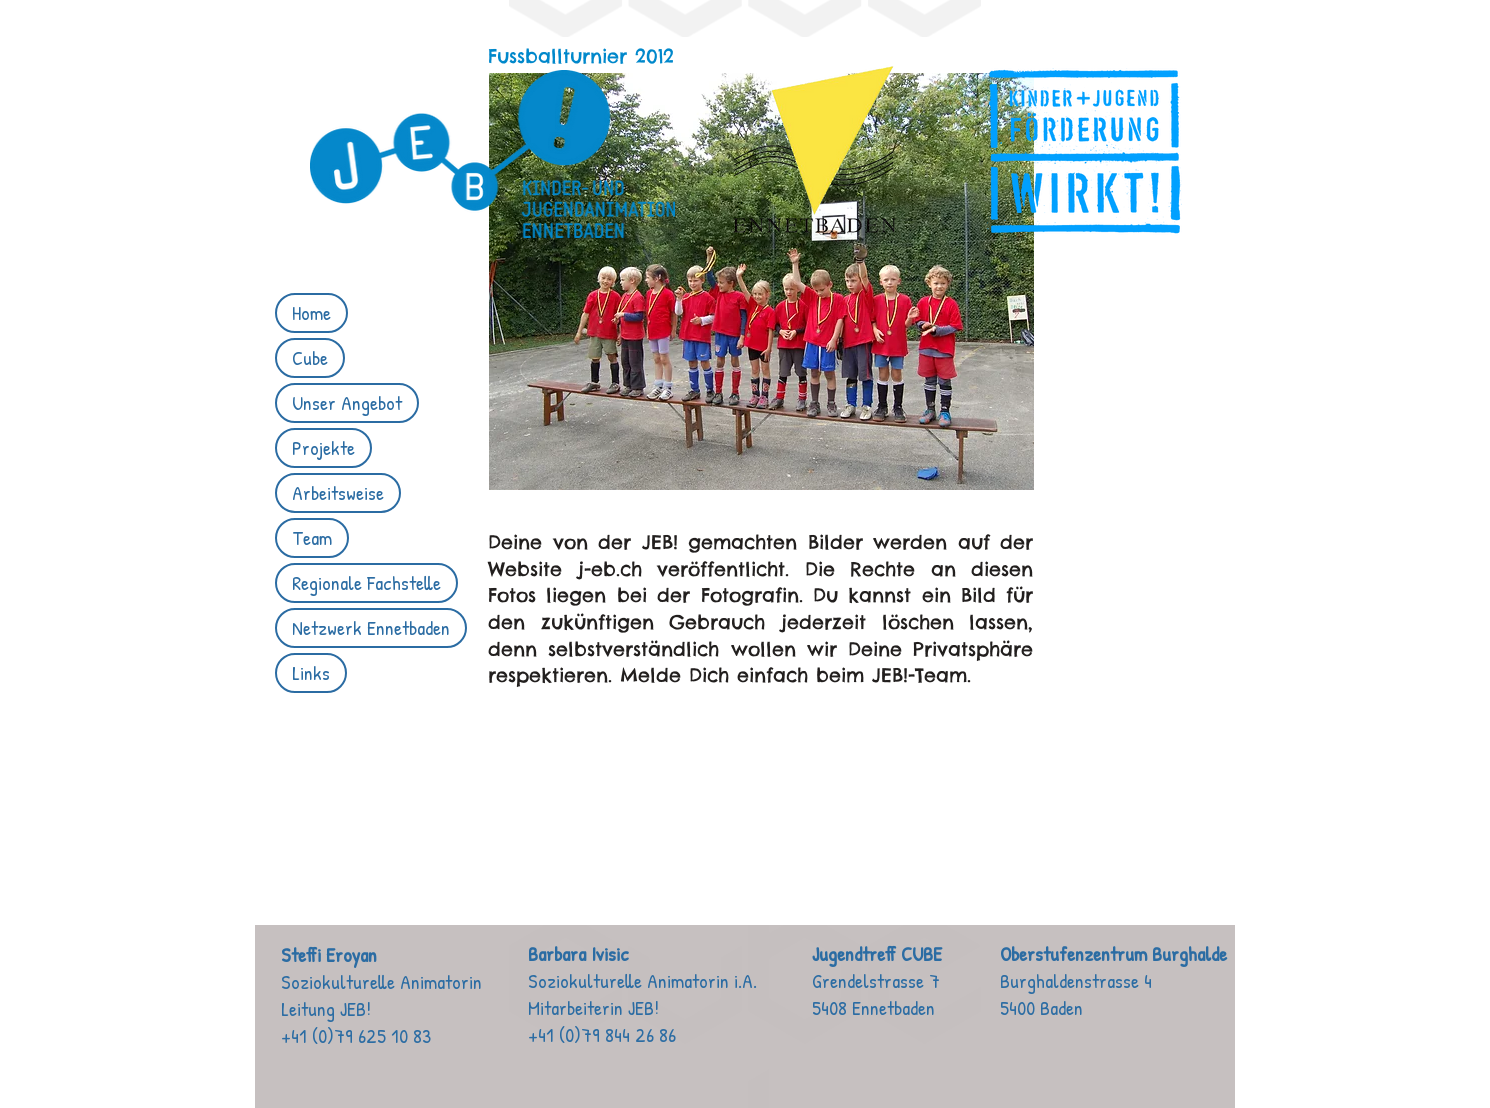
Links (311, 672)
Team (312, 537)
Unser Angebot (347, 402)
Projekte (323, 447)
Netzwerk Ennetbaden (371, 627)
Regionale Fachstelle (366, 582)
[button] (761, 281)
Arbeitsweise (338, 492)
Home (311, 312)
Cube (310, 357)
